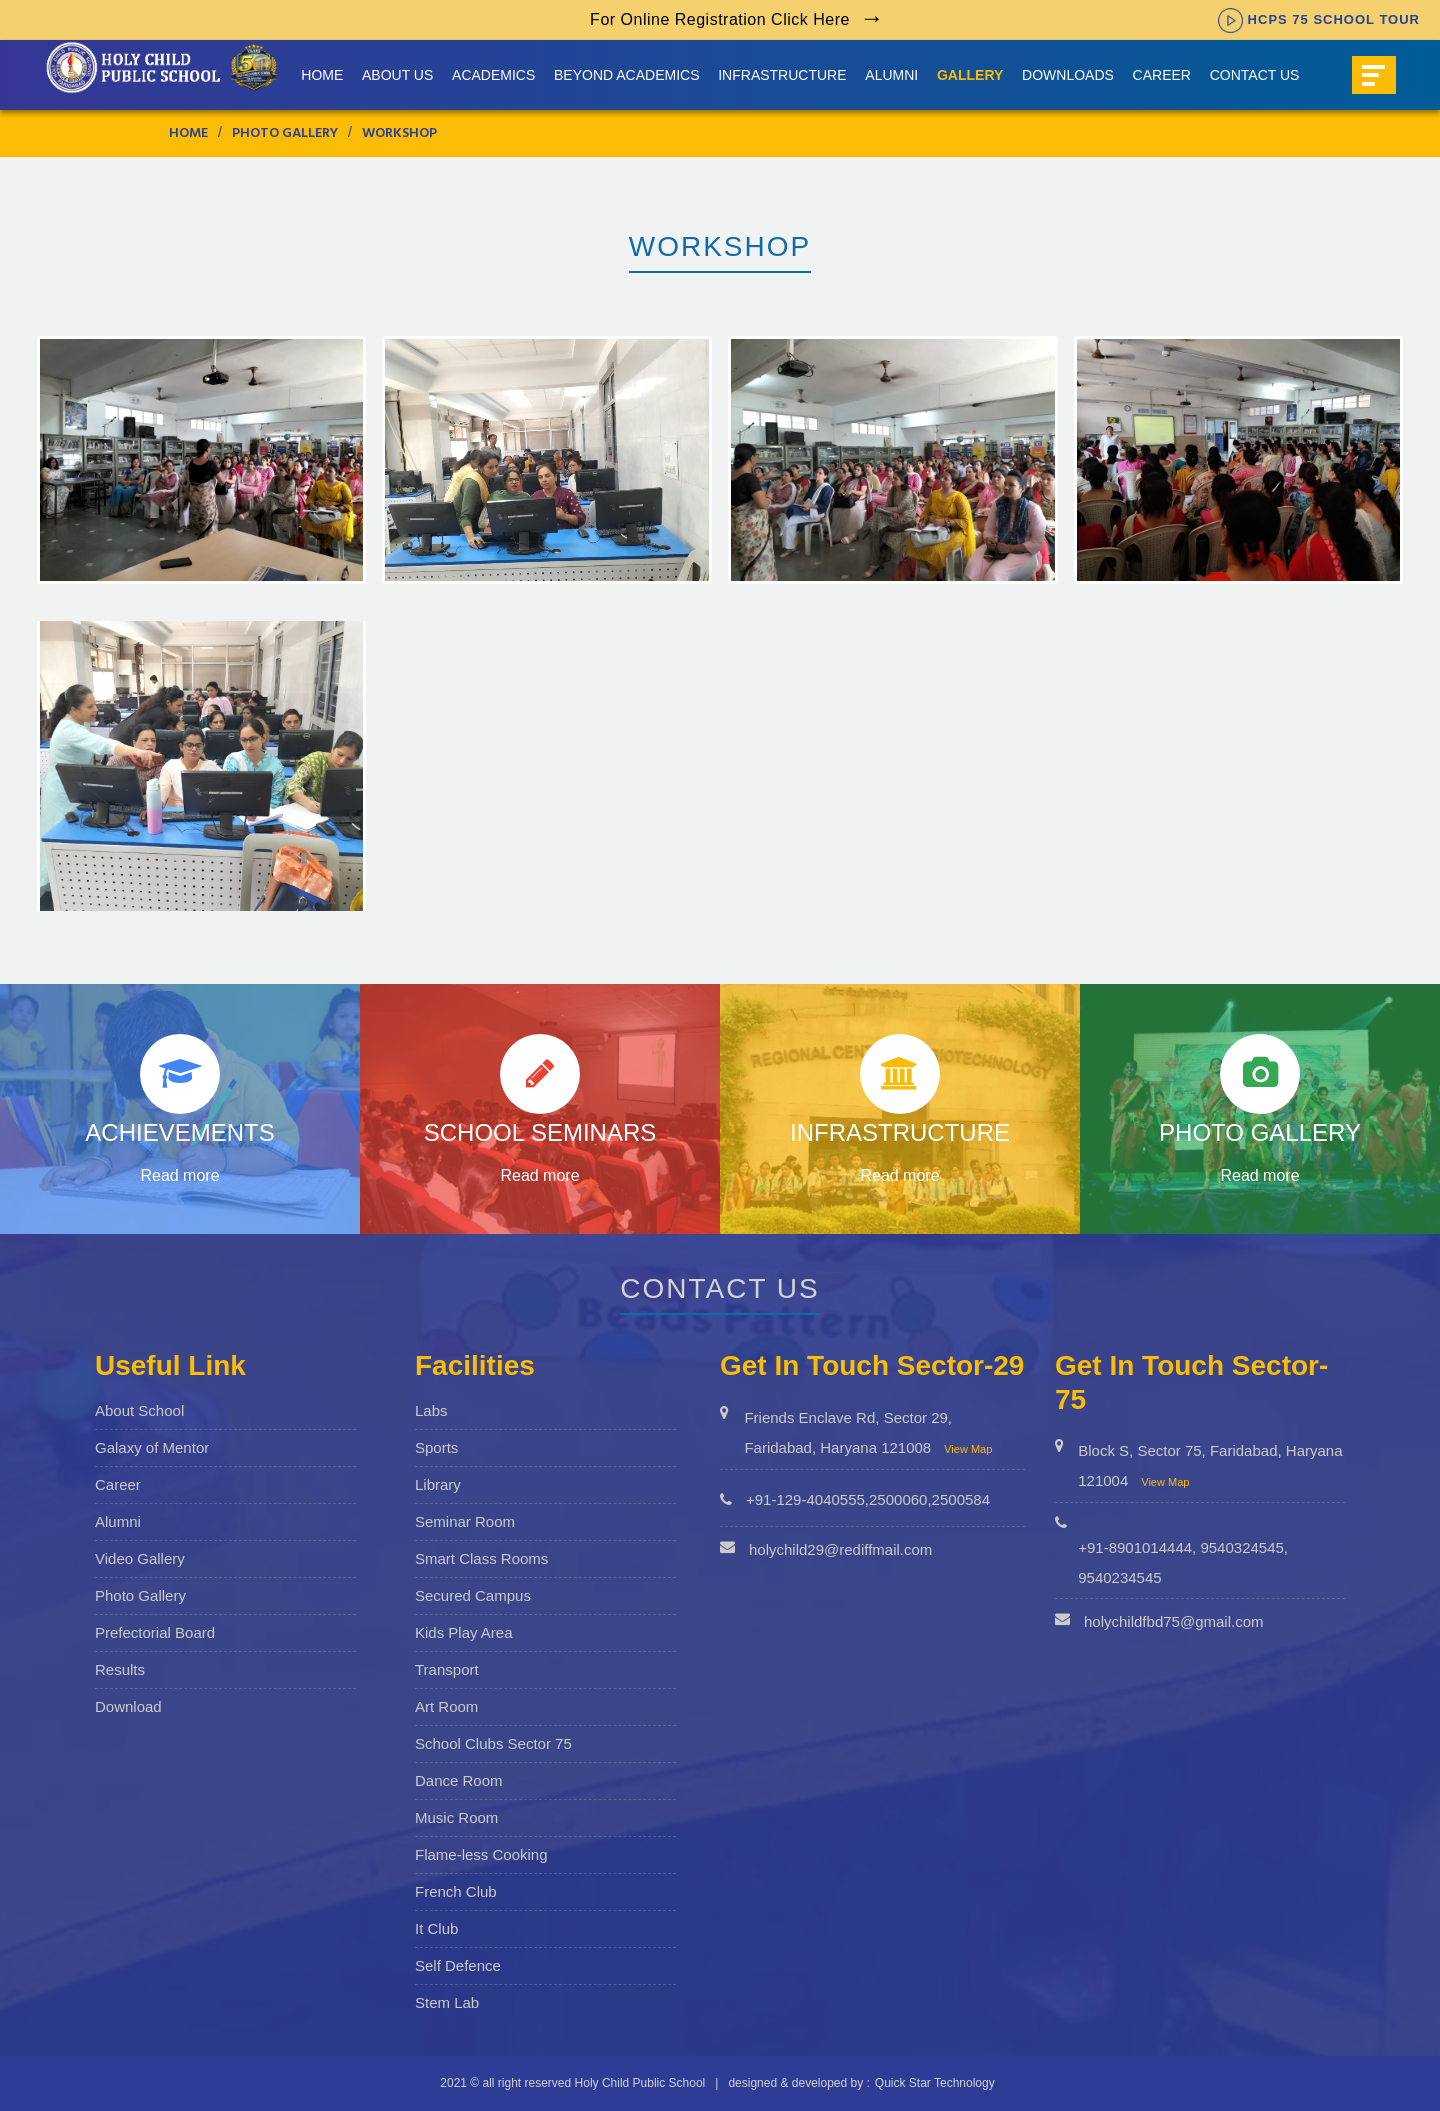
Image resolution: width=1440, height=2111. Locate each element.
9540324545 (1241, 1547)
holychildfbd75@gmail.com (1173, 1621)
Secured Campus (473, 1595)
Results (120, 1669)
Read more (179, 1175)
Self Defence (458, 1965)
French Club (456, 1891)
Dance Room (459, 1780)
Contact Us (1255, 75)
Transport (447, 1669)
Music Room (456, 1817)
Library (438, 1484)
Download (128, 1706)
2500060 (898, 1499)
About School (139, 1410)
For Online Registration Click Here (720, 19)
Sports (436, 1447)
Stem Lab (447, 2002)
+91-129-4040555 (805, 1499)
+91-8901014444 (1135, 1547)
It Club (436, 1928)
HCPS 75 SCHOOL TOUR (1319, 19)
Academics (493, 75)
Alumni (891, 75)
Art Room (446, 1706)
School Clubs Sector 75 (493, 1743)
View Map (968, 1449)
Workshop (399, 134)
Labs (431, 1410)
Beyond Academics (626, 75)
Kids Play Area (464, 1632)
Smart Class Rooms (481, 1558)
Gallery (970, 75)
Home (322, 75)
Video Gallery (140, 1558)
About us (397, 75)
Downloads (1068, 75)
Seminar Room (465, 1521)
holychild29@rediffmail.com (840, 1549)
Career (1162, 75)
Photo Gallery (285, 134)
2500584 (961, 1499)
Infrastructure (782, 75)
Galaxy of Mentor (152, 1447)
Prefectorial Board (155, 1632)
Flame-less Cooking (481, 1854)
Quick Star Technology (935, 2083)
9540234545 (1119, 1577)
